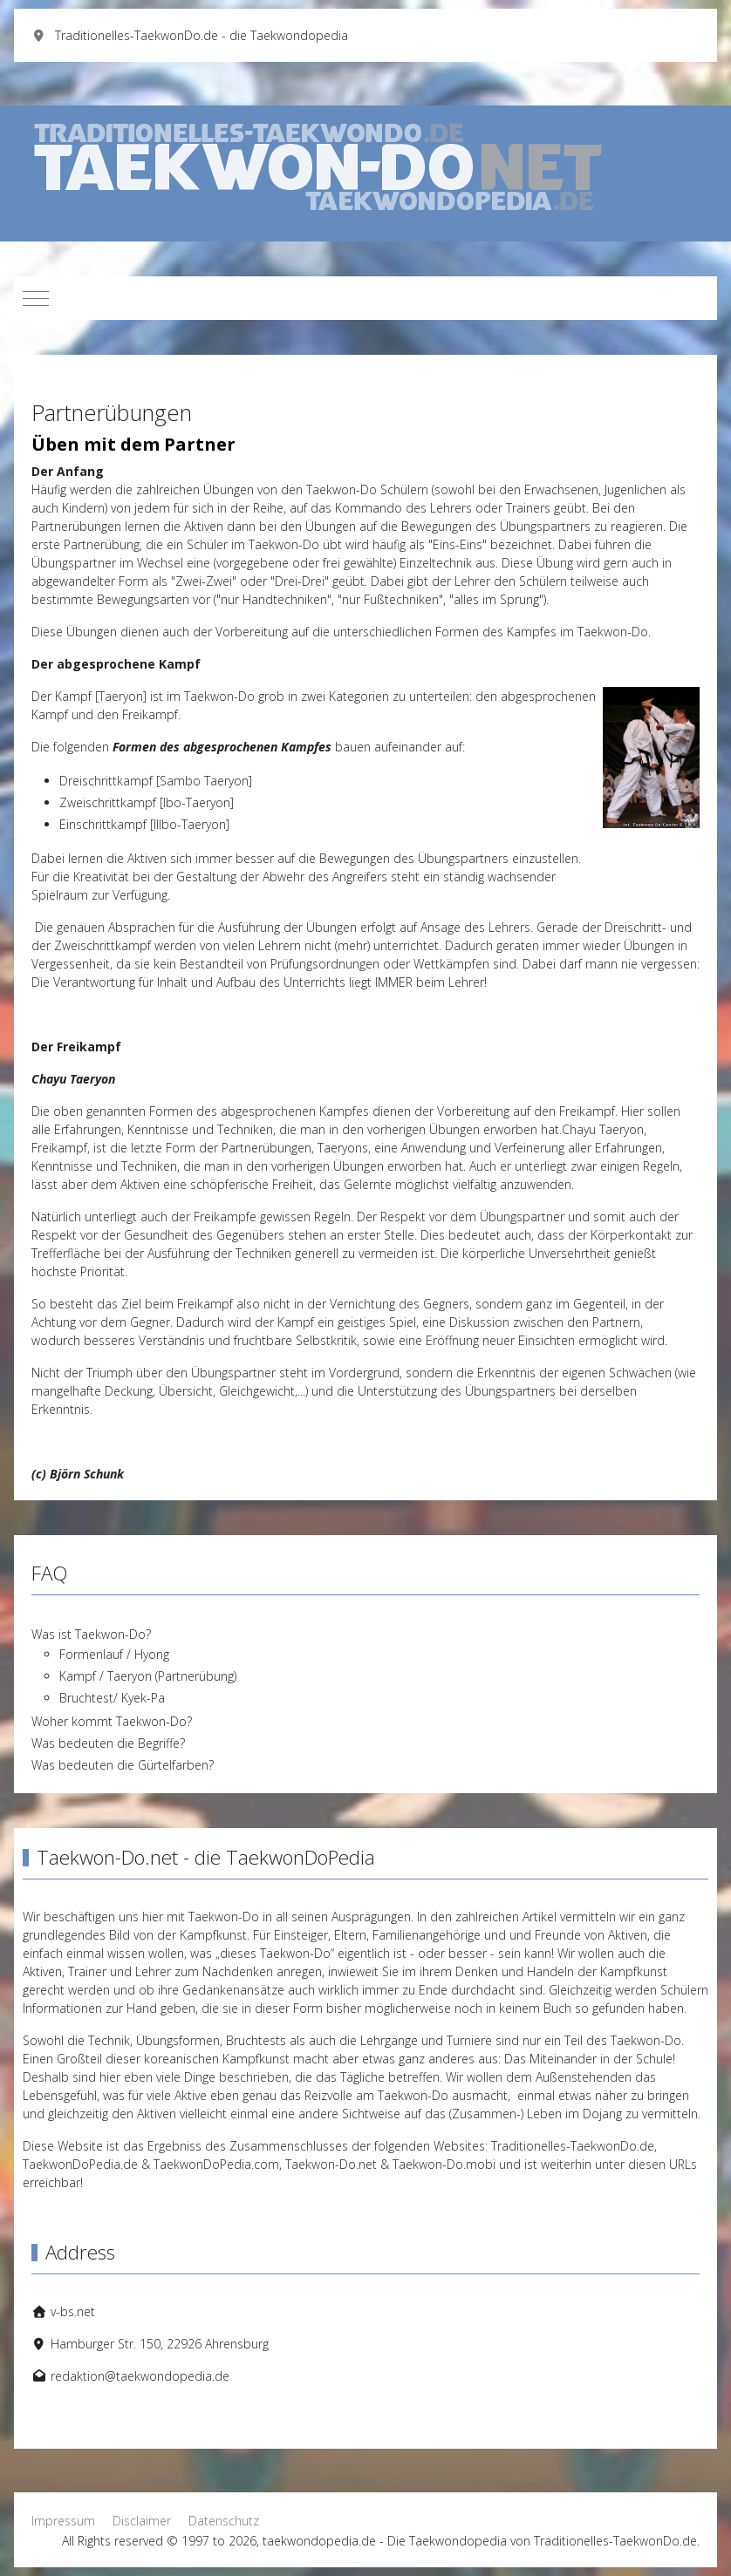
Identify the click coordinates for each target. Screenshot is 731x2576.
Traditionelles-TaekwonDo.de (572, 2146)
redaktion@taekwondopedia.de (140, 2376)
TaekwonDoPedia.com (216, 2164)
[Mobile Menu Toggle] (36, 298)
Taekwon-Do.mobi (444, 2164)
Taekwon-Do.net (331, 2164)
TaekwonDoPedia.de (80, 2164)
